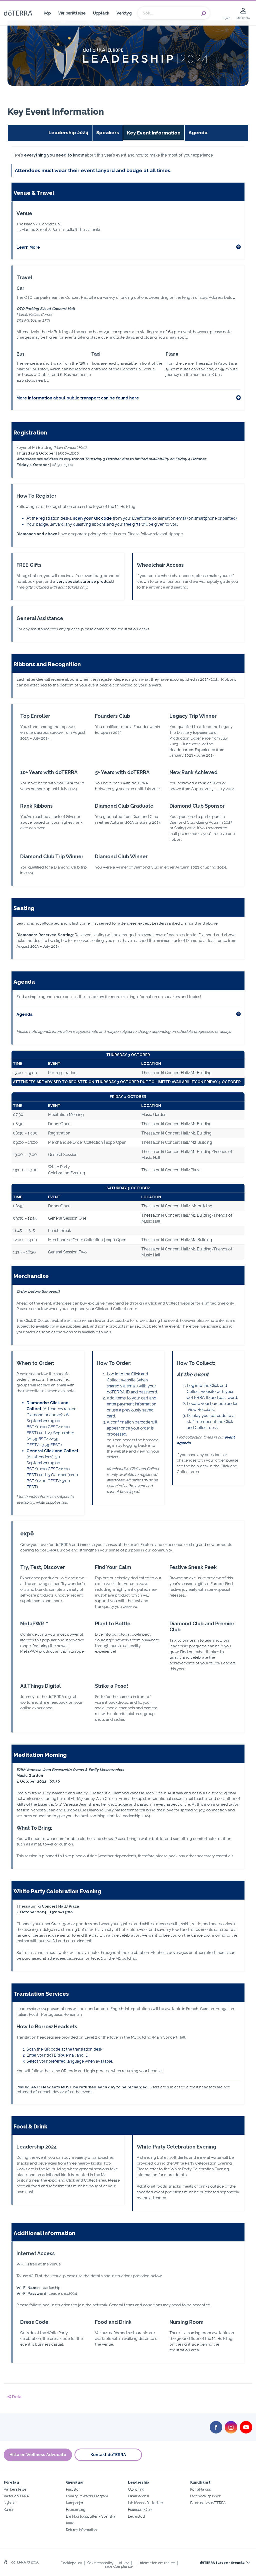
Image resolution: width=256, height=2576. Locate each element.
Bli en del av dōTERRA (208, 2503)
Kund (70, 2523)
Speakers (107, 132)
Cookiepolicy (71, 2563)
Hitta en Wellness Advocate (38, 2454)
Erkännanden (138, 2496)
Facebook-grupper (205, 2496)
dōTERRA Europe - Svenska (222, 2562)
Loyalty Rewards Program (87, 2496)
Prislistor (73, 2489)
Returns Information (81, 2530)
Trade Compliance (118, 2566)
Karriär (9, 2509)
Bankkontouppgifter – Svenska (90, 2516)
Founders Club (140, 2509)
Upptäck (101, 13)
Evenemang (75, 2509)
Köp (47, 13)
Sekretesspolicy (100, 2563)
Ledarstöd (136, 2516)
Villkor (124, 2563)
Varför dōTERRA (16, 2496)
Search (203, 13)
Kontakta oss (200, 2489)
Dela (15, 2396)
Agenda (198, 132)
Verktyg (124, 13)
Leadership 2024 (70, 132)
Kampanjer (74, 2503)
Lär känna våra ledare (145, 2503)
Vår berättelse (72, 13)
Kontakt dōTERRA (108, 2454)
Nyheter (10, 2503)
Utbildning (136, 2489)
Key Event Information (153, 132)
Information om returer (157, 2563)
